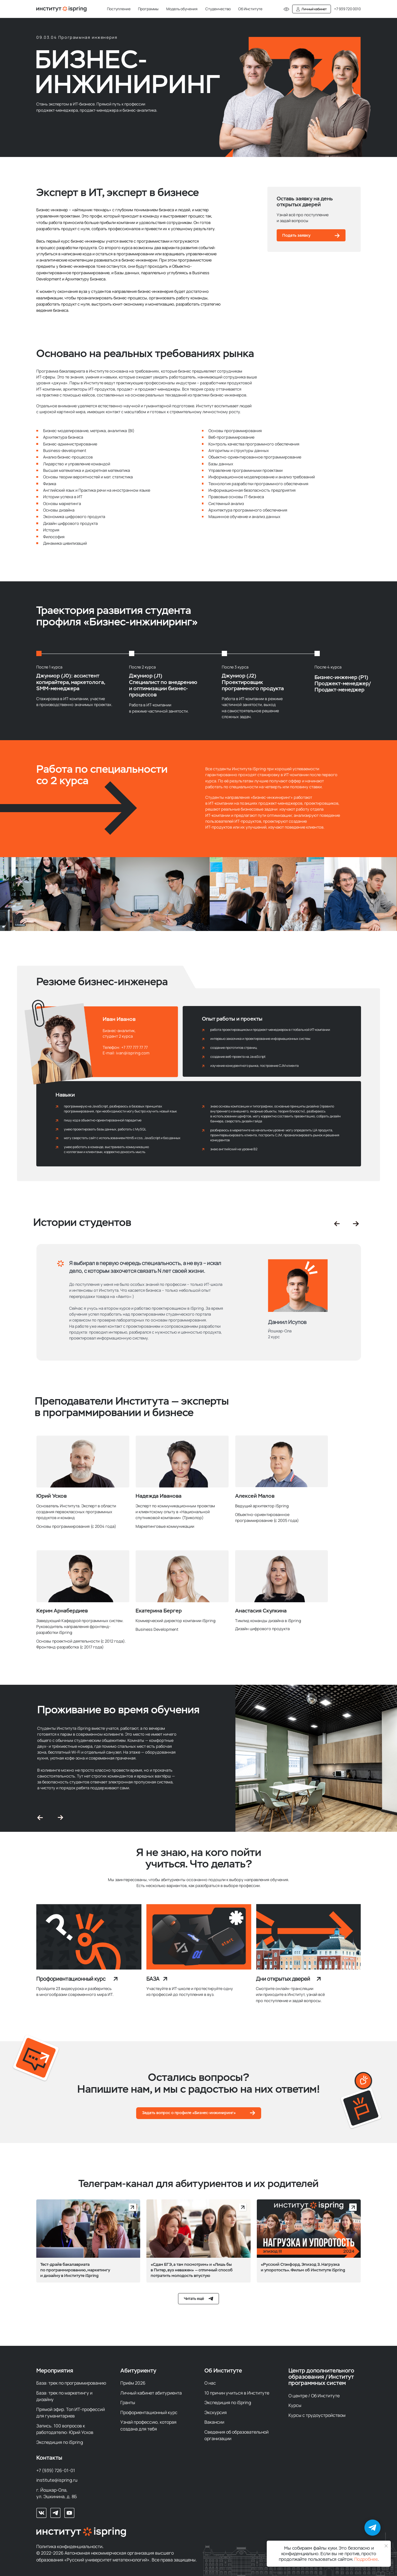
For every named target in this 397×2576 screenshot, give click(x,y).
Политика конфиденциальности (69, 2546)
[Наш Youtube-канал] (69, 2513)
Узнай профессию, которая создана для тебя (148, 2425)
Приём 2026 (132, 2383)
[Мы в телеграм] (55, 2513)
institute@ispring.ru (57, 2480)
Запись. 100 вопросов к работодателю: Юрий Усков (64, 2429)
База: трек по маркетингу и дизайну (64, 2396)
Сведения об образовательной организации (236, 2435)
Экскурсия (215, 2412)
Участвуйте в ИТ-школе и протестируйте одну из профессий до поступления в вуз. (189, 1991)
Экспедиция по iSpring (59, 2442)
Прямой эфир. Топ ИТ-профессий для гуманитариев (70, 2412)
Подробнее (366, 2559)
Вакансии (214, 2422)
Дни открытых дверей (283, 1978)
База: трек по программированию (71, 2383)
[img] (88, 1937)
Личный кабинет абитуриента (151, 2393)
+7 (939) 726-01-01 (55, 2470)
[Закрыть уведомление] (386, 2546)
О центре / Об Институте (314, 2396)
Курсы (294, 2405)
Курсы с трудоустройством (317, 2415)
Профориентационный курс (70, 1978)
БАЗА (152, 1978)
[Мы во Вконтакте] (41, 2513)
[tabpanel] (198, 1321)
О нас (210, 2383)
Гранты (127, 2402)
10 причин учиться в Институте (236, 2393)
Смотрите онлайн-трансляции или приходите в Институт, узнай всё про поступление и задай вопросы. (290, 1994)
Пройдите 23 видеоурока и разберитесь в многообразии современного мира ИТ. (75, 1991)
